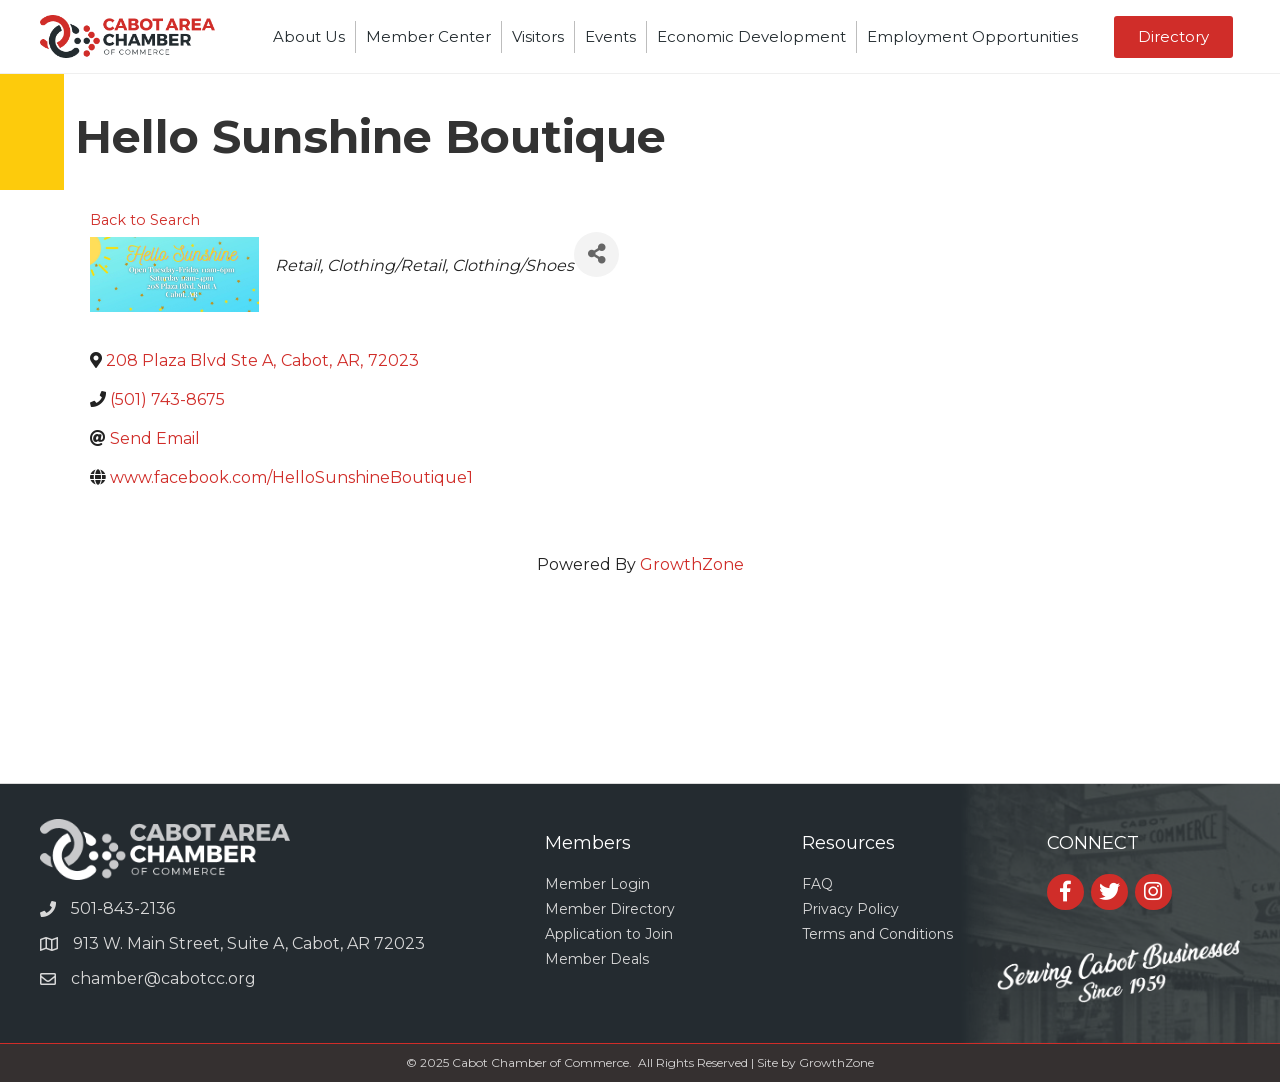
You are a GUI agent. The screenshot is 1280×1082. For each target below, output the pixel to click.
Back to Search (145, 220)
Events (610, 36)
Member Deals (597, 959)
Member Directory (610, 909)
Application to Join (609, 934)
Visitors (538, 36)
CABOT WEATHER (640, 708)
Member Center (428, 36)
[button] (1173, 37)
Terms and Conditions (877, 934)
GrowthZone (692, 564)
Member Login (597, 884)
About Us (309, 36)
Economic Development (751, 36)
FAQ (817, 884)
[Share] (596, 254)
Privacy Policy (850, 909)
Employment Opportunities (972, 36)
